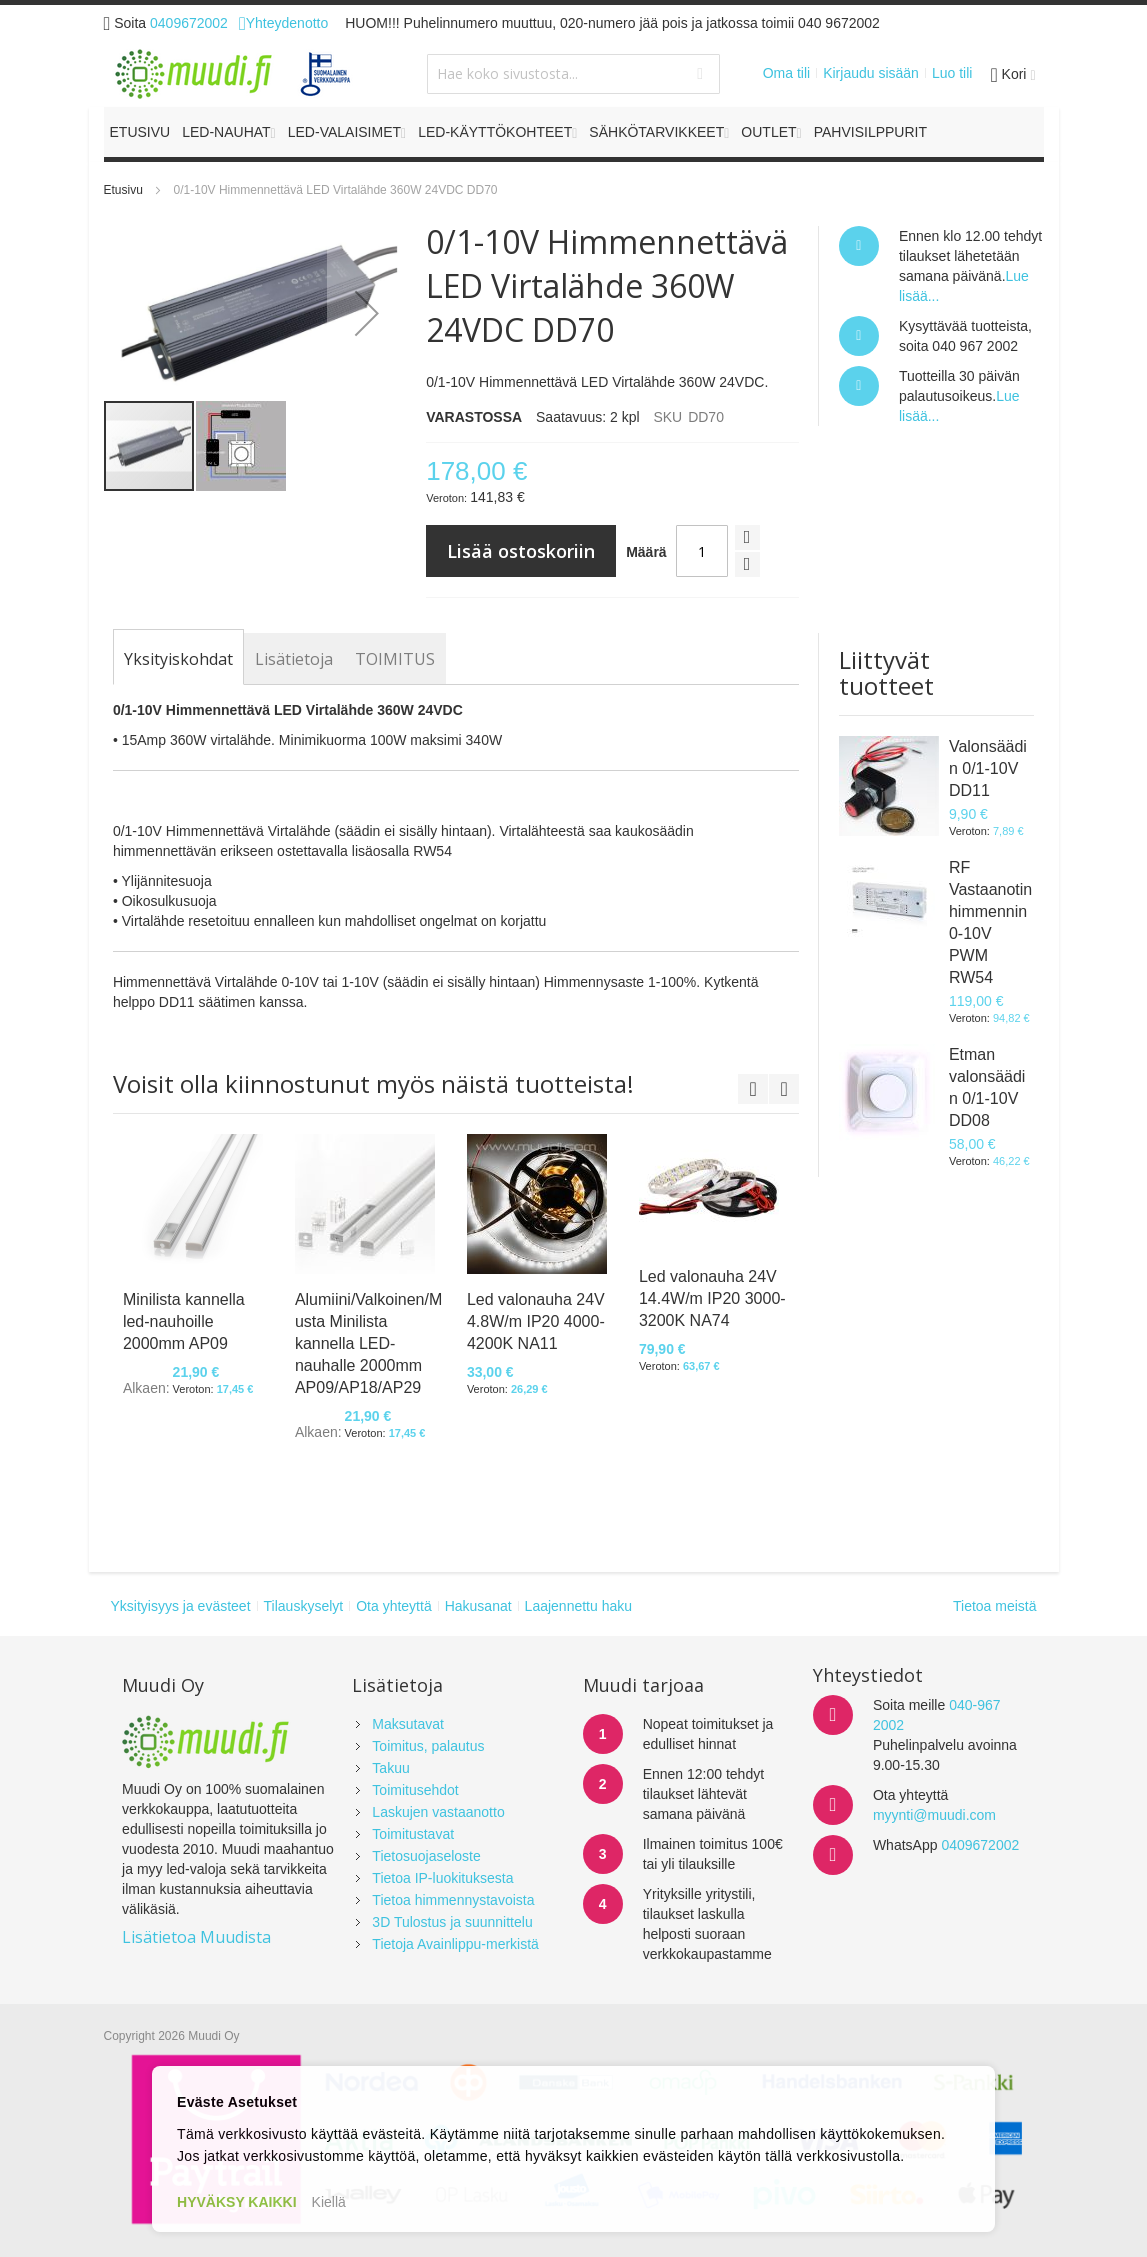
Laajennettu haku (578, 1606)
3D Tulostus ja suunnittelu (452, 1922)
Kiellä (329, 2202)
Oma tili (786, 73)
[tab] (178, 659)
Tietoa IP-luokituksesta (442, 1878)
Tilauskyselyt (304, 1606)
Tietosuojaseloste (426, 1856)
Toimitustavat (413, 1834)
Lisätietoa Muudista (196, 1937)
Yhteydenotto (283, 23)
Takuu (390, 1768)
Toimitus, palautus (428, 1746)
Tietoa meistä (995, 1606)
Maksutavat (408, 1724)
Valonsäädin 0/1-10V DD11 (988, 768)
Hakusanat (478, 1606)
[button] (367, 312)
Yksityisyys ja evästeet (181, 1606)
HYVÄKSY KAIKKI (237, 2202)
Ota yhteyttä (393, 1606)
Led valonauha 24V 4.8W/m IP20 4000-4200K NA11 (536, 1321)
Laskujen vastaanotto (438, 1812)
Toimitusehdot (415, 1790)
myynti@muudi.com (934, 1815)
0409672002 (189, 23)
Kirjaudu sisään (871, 73)
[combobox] (573, 74)
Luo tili (952, 73)
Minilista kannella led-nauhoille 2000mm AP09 (184, 1321)
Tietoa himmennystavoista (453, 1900)
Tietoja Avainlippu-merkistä (455, 1944)
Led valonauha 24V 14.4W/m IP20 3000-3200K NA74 (712, 1298)
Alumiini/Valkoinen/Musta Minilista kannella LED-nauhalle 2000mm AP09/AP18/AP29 (368, 1343)
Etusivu (123, 190)
